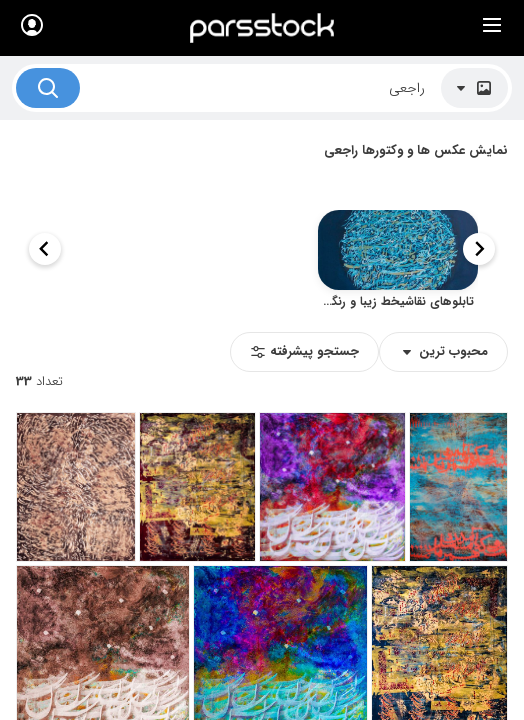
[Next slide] (45, 249)
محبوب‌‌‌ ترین (443, 351)
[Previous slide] (479, 249)
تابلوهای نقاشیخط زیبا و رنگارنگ (396, 301)
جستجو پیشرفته (304, 351)
